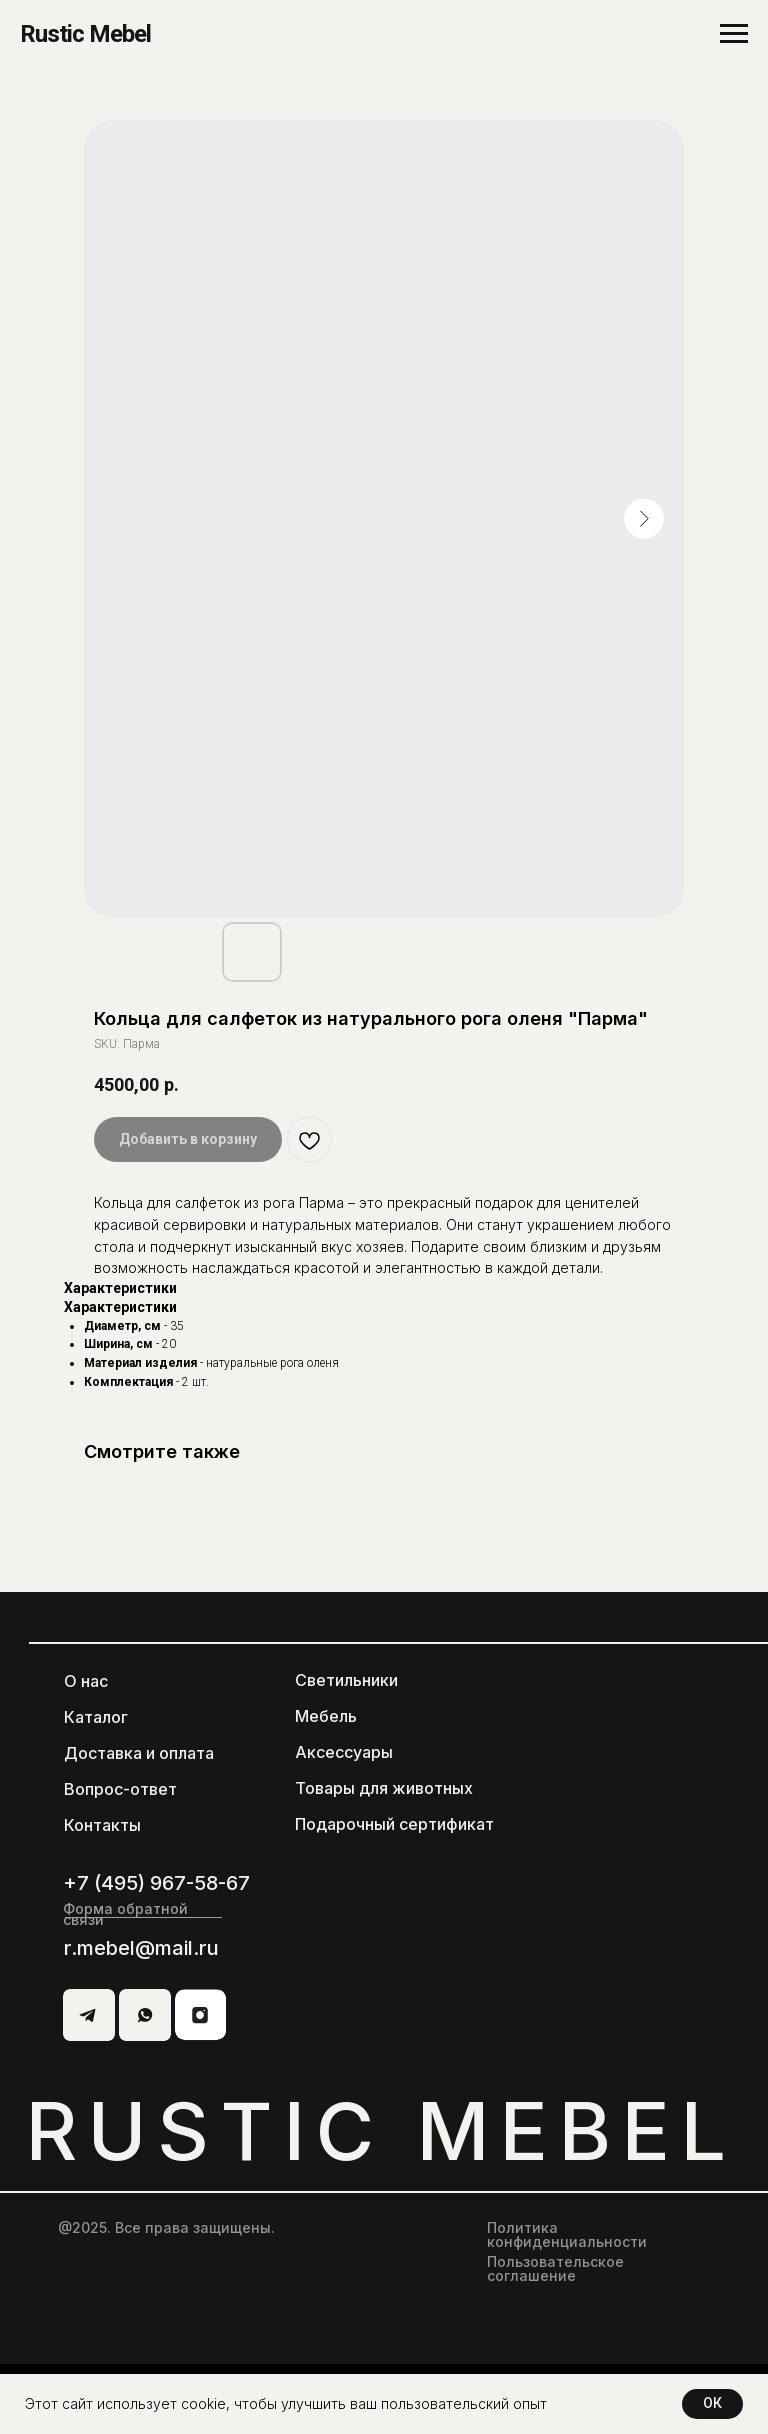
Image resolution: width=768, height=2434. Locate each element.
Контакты (102, 1825)
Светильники (346, 1680)
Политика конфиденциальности (567, 2234)
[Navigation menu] (734, 34)
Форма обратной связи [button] (125, 1914)
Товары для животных (384, 1788)
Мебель (326, 1716)
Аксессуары (344, 1752)
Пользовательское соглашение (555, 2268)
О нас (86, 1681)
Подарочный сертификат (394, 1824)
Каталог (96, 1717)
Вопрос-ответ (120, 1789)
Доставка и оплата (139, 1753)
